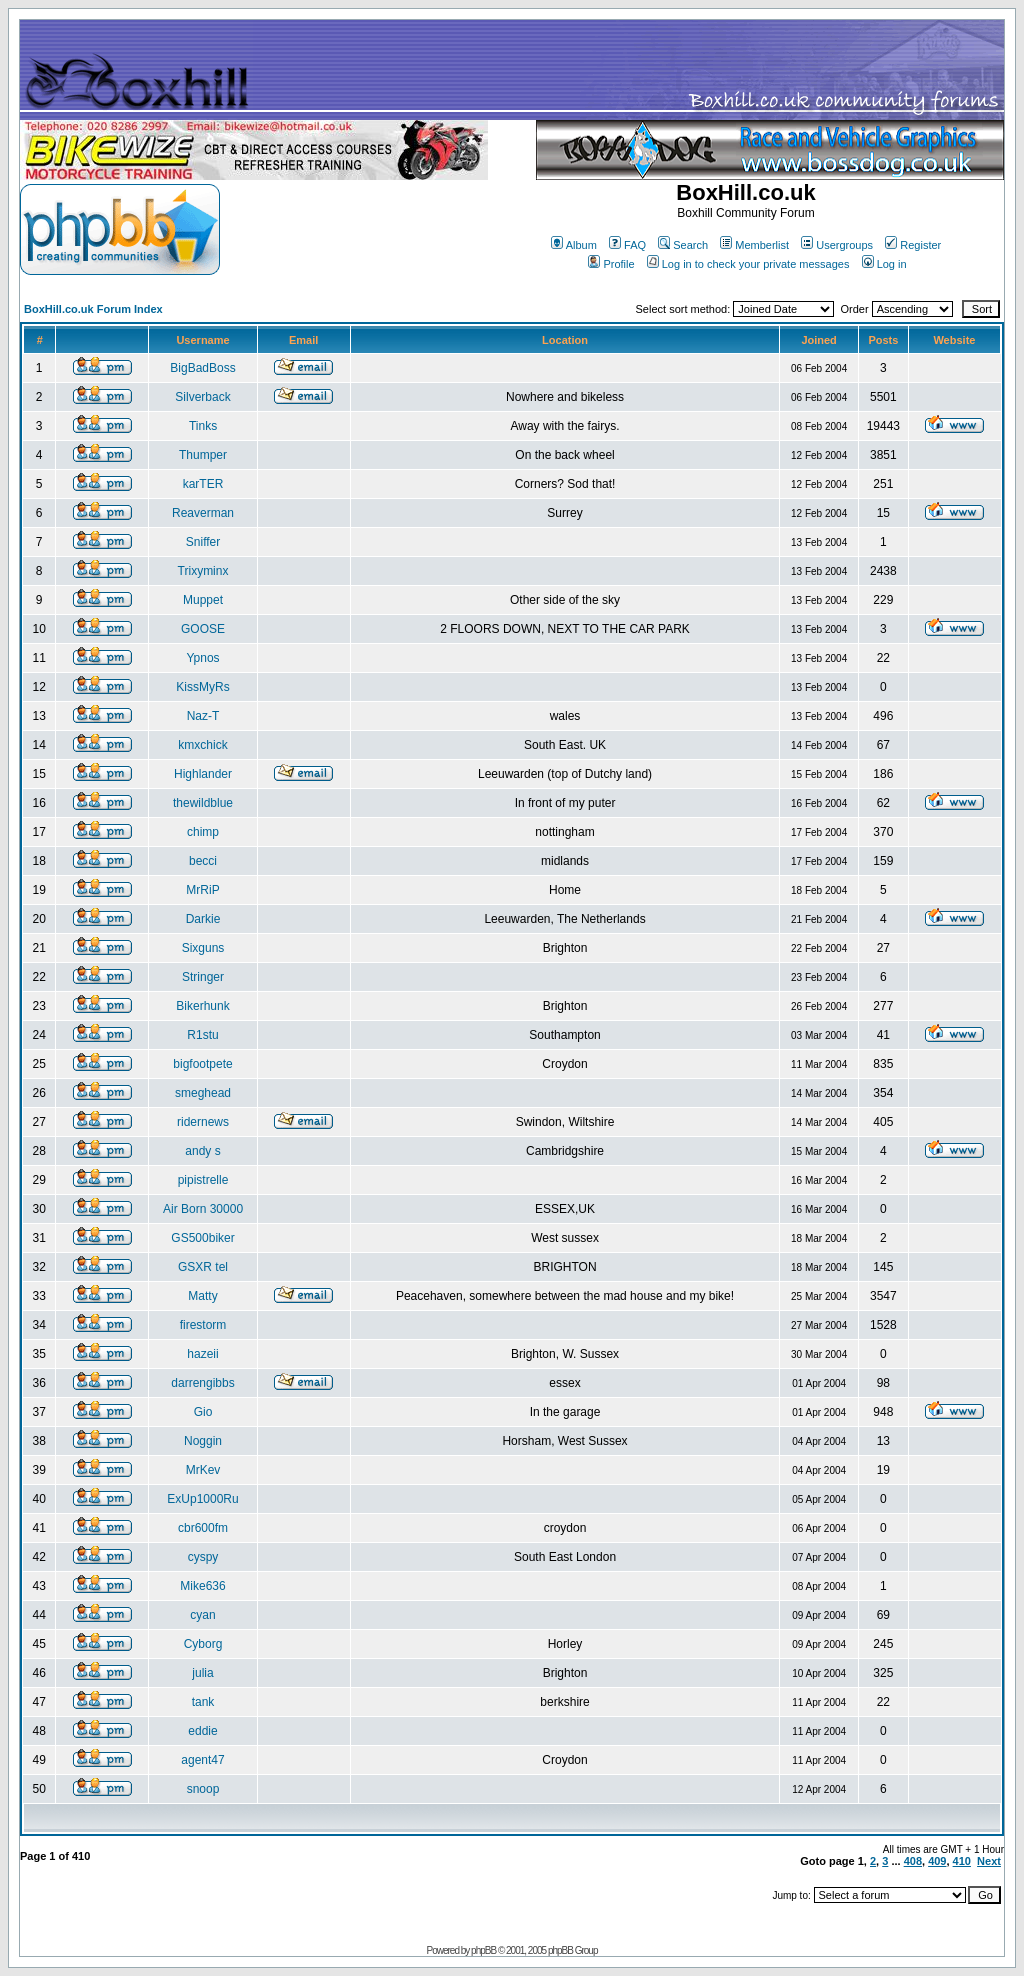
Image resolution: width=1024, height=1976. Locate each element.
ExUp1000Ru (202, 1499)
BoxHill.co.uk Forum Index (93, 309)
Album (574, 245)
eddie (202, 1731)
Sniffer (203, 542)
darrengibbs (202, 1383)
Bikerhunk (202, 1006)
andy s (202, 1151)
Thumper (203, 455)
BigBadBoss (202, 368)
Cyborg (203, 1644)
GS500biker (202, 1238)
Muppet (203, 600)
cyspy (203, 1557)
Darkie (203, 919)
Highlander (203, 774)
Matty (202, 1296)
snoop (203, 1789)
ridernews (203, 1122)
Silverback (202, 397)
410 (962, 1861)
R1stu (202, 1035)
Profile (611, 264)
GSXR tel (203, 1267)
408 (913, 1861)
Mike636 (202, 1586)
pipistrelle (203, 1180)
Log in (884, 264)
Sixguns (203, 948)
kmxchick (202, 745)
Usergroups (837, 245)
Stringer (203, 977)
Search (683, 245)
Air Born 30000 (203, 1209)
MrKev (203, 1470)
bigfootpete (202, 1064)
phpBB (483, 1950)
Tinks (203, 426)
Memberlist (754, 245)
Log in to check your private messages (748, 264)
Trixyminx (203, 571)
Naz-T (203, 716)
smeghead (203, 1093)
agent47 (202, 1760)
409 (937, 1861)
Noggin (203, 1441)
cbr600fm (203, 1528)
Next (989, 1861)
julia (202, 1673)
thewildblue (203, 803)
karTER (203, 484)
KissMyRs (202, 687)
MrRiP (202, 890)
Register (913, 245)
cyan (202, 1615)
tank (203, 1702)
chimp (203, 832)
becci (203, 861)
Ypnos (202, 658)
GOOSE (203, 629)
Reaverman (203, 513)
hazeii (202, 1354)
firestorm (203, 1325)
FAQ (627, 245)
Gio (203, 1412)
